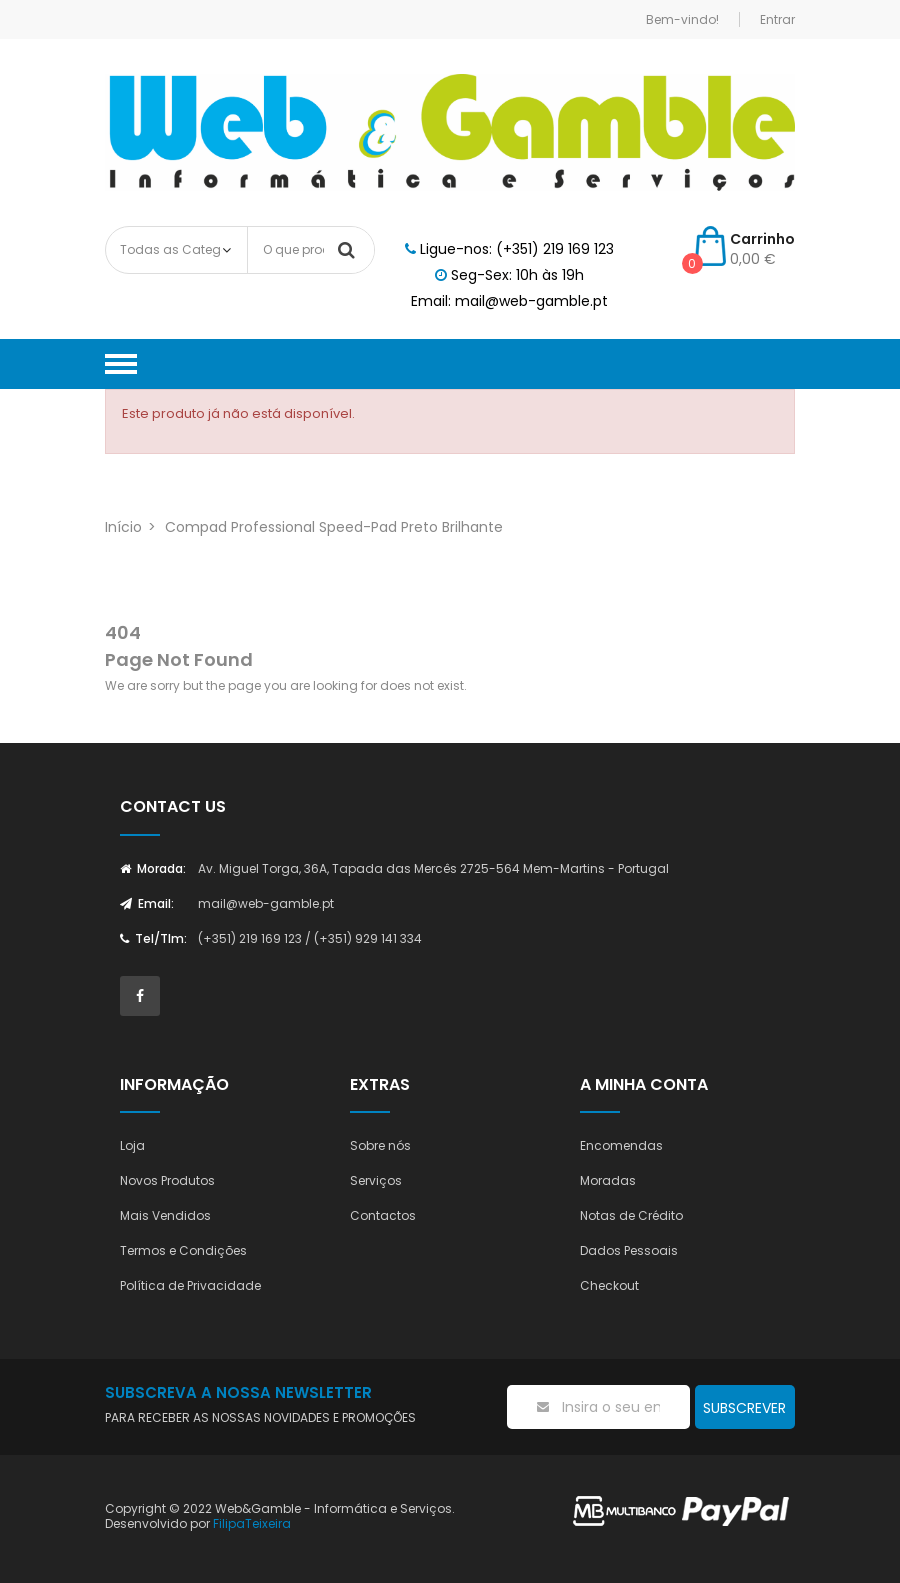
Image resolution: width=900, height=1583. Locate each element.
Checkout (609, 1285)
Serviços (376, 1180)
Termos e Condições (183, 1250)
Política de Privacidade (190, 1285)
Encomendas (621, 1145)
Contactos (383, 1215)
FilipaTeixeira (252, 1523)
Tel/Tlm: (153, 938)
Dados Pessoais (629, 1250)
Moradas (608, 1180)
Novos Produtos (167, 1180)
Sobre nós (380, 1145)
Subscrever (744, 1408)
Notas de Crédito (631, 1215)
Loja (132, 1145)
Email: (147, 903)
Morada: (153, 868)
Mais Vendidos (165, 1215)
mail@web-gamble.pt (266, 903)
